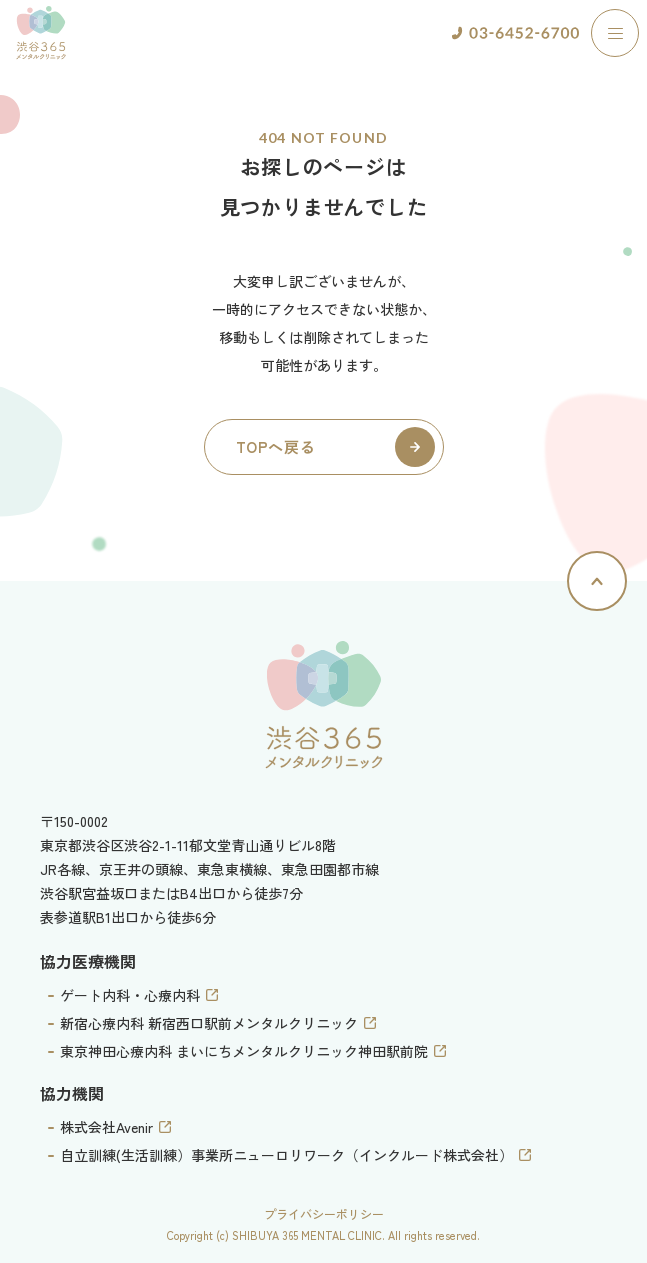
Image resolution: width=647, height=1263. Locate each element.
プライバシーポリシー (324, 1213)
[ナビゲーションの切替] (615, 33)
